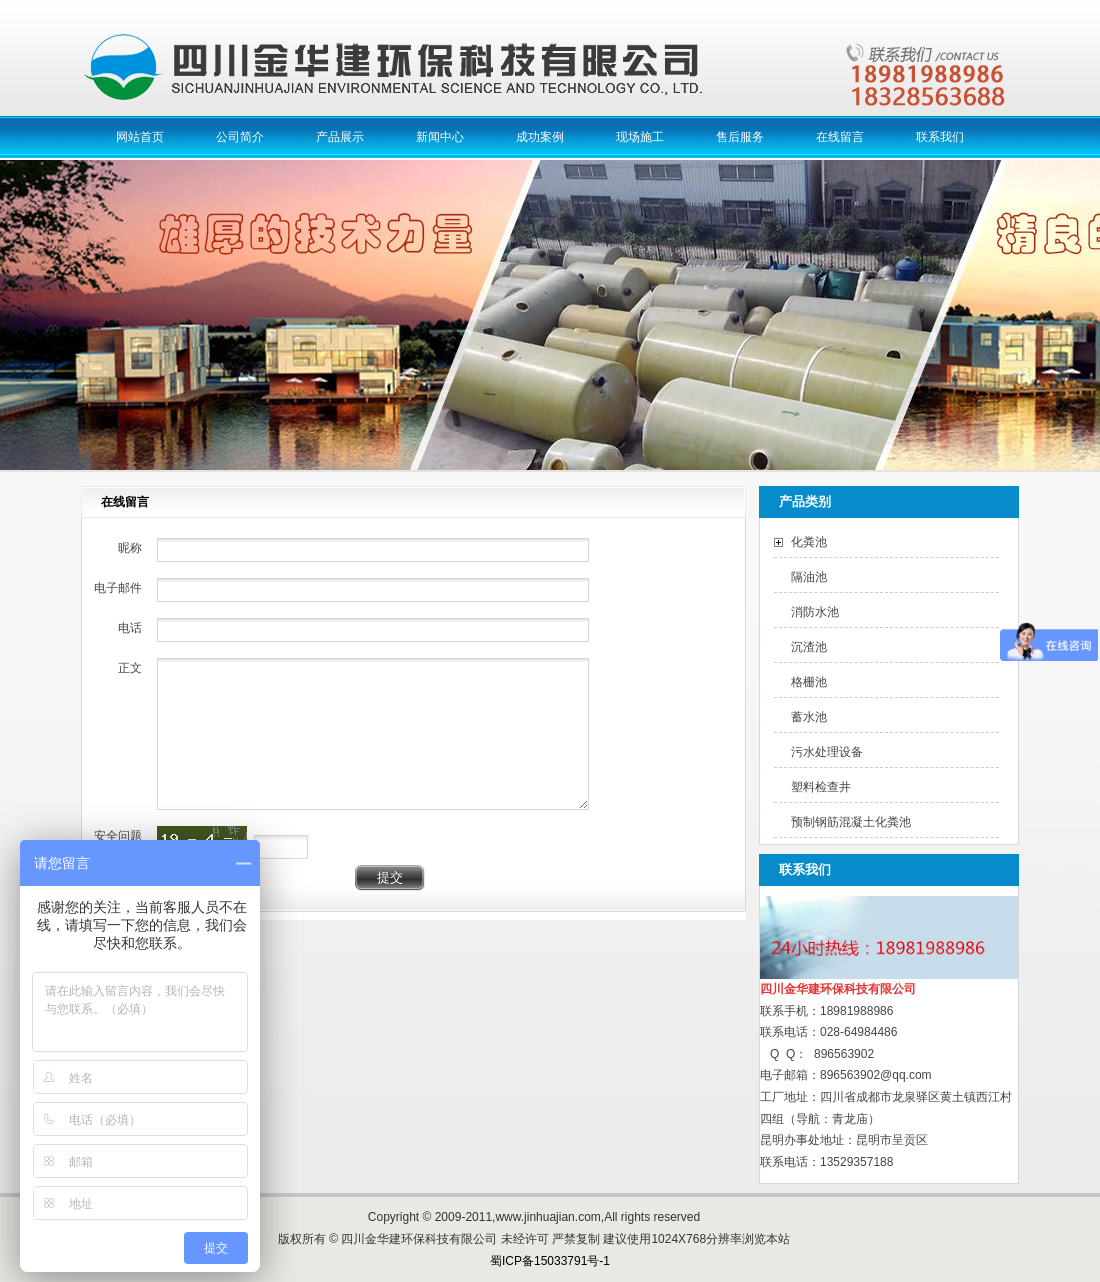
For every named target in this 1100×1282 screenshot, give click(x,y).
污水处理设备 (827, 752)
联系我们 (940, 137)
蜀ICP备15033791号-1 (550, 1261)
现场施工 (640, 137)
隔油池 (809, 577)
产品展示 (340, 137)
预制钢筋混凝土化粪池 (851, 822)
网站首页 (140, 137)
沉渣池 (809, 647)
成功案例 (540, 137)
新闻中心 (440, 137)
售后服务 (740, 137)
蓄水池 (809, 717)
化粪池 (809, 542)
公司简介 (240, 137)
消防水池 (815, 612)
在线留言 (840, 137)
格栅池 (809, 682)
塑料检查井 (821, 787)
